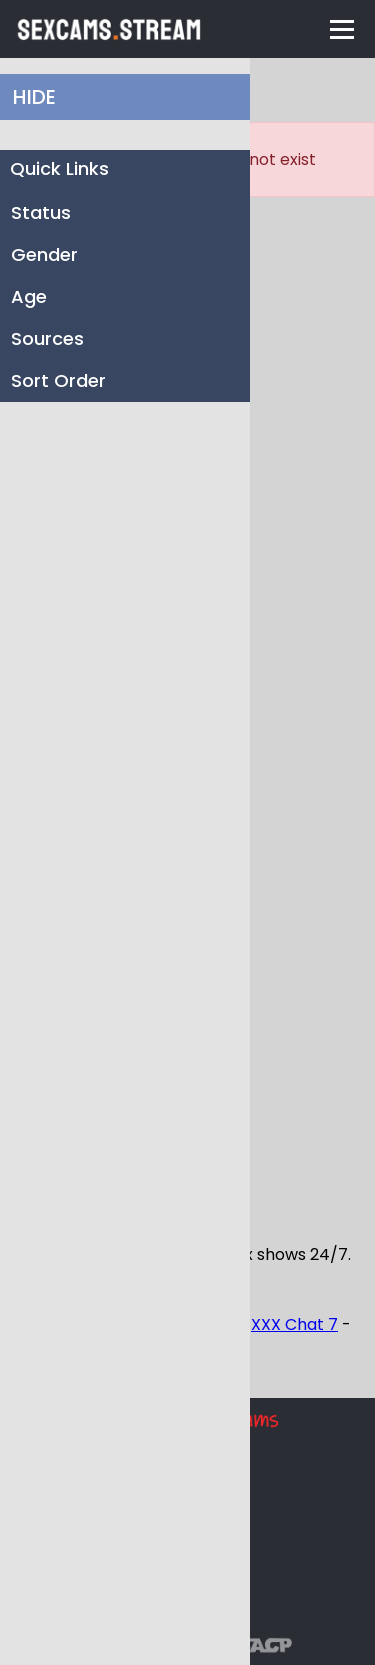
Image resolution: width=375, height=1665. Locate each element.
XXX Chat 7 (294, 1324)
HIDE (34, 97)
